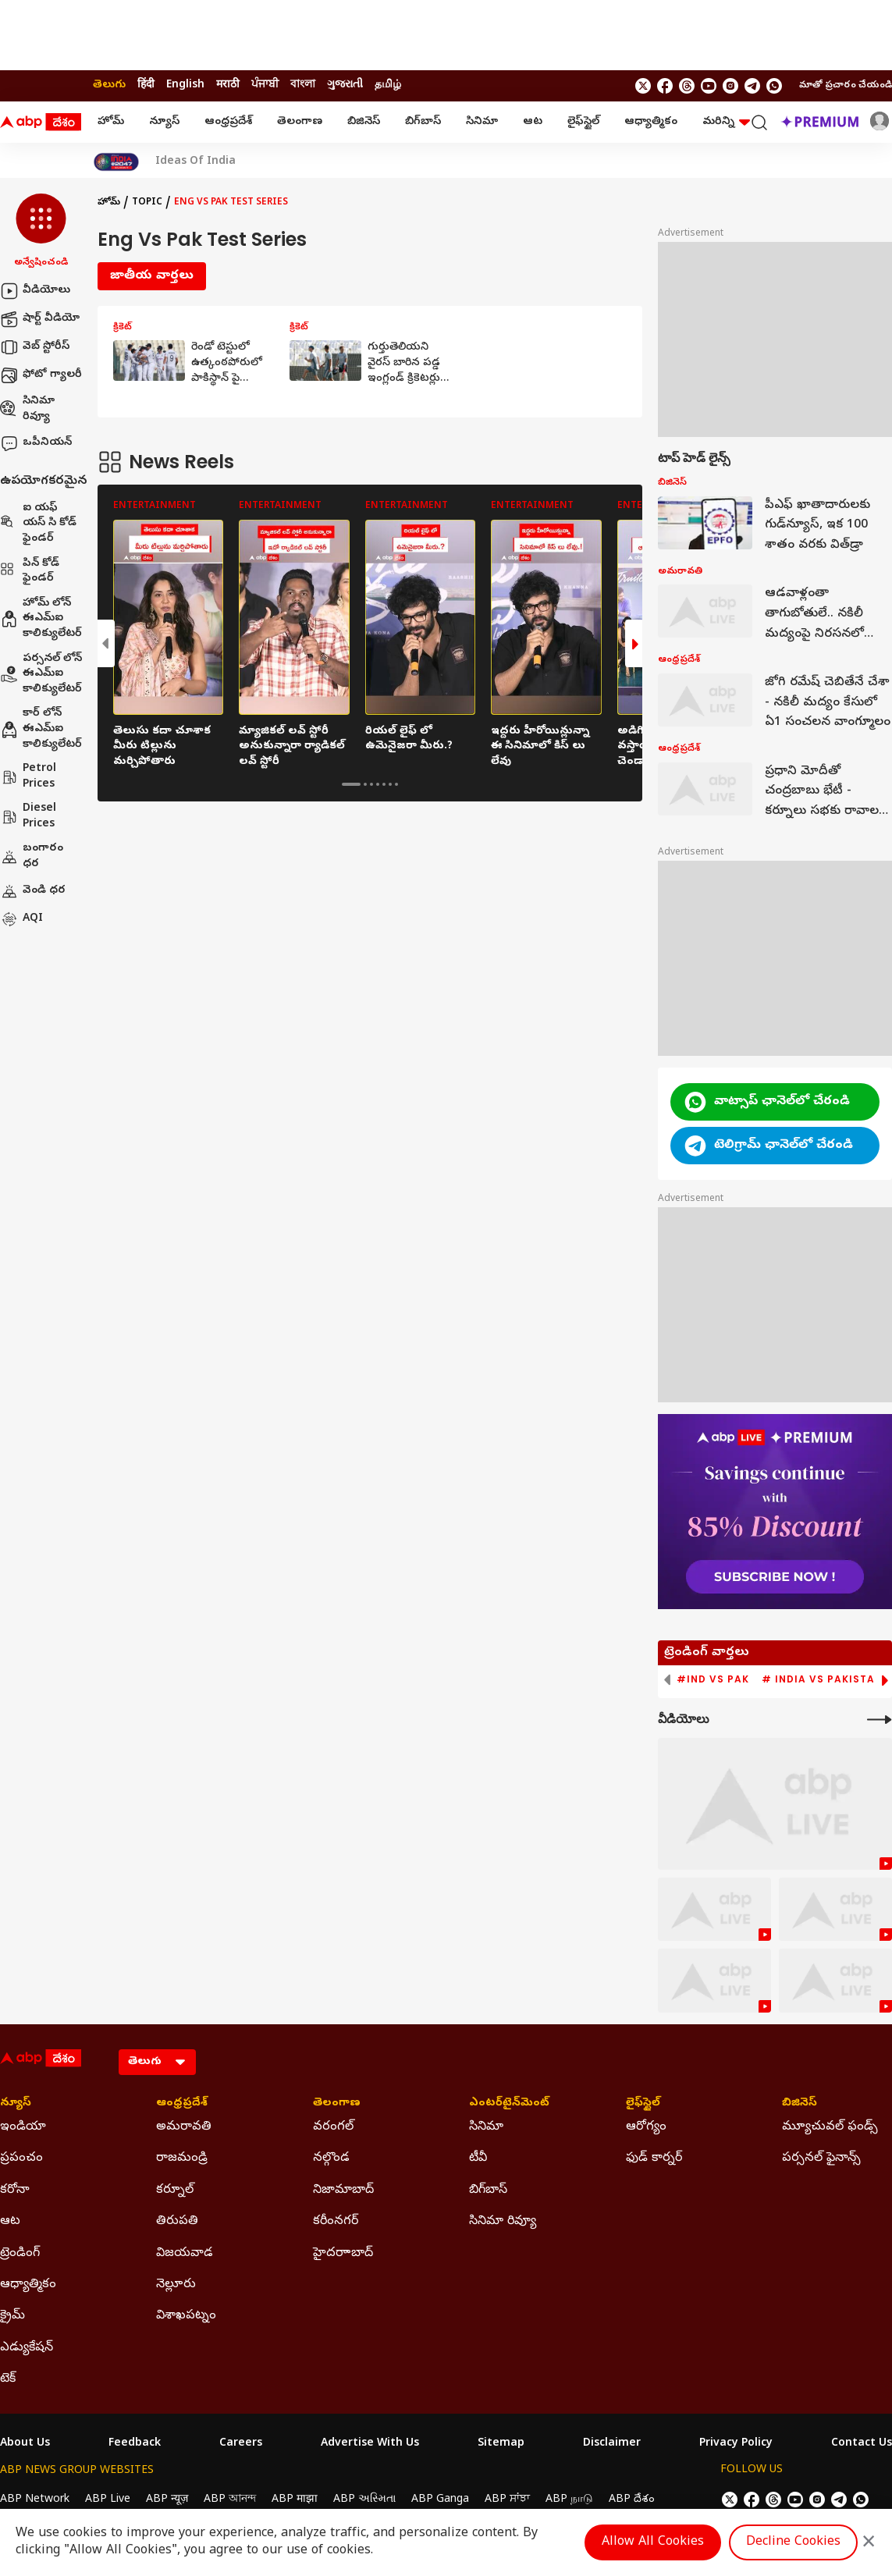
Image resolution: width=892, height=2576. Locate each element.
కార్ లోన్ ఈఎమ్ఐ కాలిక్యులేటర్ (41, 728)
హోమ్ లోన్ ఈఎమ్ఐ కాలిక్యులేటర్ (41, 618)
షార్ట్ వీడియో (40, 319)
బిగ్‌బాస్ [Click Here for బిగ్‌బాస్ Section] (488, 2190)
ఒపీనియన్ (36, 443)
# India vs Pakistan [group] (822, 1679)
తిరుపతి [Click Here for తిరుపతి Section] (177, 2221)
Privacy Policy (736, 2444)
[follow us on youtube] (708, 85)
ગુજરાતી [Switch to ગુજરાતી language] (345, 85)
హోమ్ (111, 122)
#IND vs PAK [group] (713, 1679)
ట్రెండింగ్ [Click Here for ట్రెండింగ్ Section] (20, 2253)
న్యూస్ (164, 122)
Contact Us (861, 2444)
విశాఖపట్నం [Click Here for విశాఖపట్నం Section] (186, 2316)
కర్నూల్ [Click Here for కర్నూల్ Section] (175, 2190)
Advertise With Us (370, 2444)
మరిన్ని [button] (726, 122)
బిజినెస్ (363, 122)
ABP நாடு (569, 2500)
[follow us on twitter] (643, 85)
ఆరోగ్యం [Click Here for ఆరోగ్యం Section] (646, 2127)
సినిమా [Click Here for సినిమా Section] (486, 2127)
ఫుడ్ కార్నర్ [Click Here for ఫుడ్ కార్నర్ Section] (654, 2158)
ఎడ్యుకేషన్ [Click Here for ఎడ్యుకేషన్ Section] (26, 2348)
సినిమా (482, 122)
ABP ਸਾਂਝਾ (507, 2500)
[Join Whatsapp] (774, 85)
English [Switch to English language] (185, 85)
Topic (147, 203)
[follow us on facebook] (665, 85)
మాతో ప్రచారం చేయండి (845, 86)
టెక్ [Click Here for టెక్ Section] (8, 2379)
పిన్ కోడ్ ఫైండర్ (29, 571)
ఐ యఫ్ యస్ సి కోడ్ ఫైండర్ (38, 523)
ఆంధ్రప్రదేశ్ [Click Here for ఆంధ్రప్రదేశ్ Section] (182, 2103)
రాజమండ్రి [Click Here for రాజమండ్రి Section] (182, 2158)
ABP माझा (295, 2500)
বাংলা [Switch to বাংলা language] (302, 85)
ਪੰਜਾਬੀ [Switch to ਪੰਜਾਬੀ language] (265, 85)
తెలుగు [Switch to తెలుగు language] (109, 85)
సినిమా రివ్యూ (27, 409)
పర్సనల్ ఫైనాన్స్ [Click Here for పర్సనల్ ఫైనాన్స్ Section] (821, 2158)
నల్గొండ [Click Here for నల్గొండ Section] (331, 2158)
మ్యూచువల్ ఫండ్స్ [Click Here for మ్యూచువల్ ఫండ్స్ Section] (830, 2127)
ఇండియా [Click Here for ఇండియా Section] (23, 2127)
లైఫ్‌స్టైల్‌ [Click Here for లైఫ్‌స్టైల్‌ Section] (643, 2103)
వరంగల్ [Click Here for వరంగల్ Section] (333, 2127)
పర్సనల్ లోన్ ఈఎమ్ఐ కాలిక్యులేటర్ (41, 674)
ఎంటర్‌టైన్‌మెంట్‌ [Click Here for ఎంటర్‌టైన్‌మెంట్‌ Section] (509, 2103)
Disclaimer (612, 2444)
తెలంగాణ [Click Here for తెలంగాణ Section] (337, 2103)
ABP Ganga (440, 2500)
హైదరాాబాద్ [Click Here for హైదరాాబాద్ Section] (343, 2253)
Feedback (134, 2444)
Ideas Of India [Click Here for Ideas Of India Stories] (195, 162)
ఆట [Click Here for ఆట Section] (10, 2221)
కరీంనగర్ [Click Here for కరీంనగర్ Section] (335, 2221)
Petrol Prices (28, 777)
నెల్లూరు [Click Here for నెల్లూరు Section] (176, 2285)
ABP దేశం (632, 2500)
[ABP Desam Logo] (40, 122)
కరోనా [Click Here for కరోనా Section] (15, 2190)
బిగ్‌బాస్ (423, 122)
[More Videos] (879, 1719)
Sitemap (501, 2444)
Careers (240, 2444)
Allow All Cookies (653, 2542)
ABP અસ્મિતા (364, 2500)
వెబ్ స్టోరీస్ (34, 347)
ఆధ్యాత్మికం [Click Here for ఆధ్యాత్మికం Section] (28, 2285)
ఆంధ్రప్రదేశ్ (228, 122)
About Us (25, 2444)
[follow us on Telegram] (752, 85)
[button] (41, 232)
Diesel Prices (28, 816)
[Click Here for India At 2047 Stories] (116, 162)
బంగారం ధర (31, 856)
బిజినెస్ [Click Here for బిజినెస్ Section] (799, 2103)
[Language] (157, 2062)
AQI (21, 919)
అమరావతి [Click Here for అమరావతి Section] (183, 2127)
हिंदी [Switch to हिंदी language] (146, 85)
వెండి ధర (33, 891)
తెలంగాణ (299, 122)
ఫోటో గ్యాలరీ (41, 375)
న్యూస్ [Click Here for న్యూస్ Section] (15, 2103)
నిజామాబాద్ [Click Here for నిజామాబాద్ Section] (343, 2190)
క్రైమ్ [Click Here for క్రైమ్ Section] (12, 2316)
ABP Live (107, 2500)
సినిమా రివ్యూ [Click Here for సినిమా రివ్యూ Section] (502, 2221)
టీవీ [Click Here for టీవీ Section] (478, 2158)
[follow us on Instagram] (730, 85)
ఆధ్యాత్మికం (650, 122)
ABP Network (34, 2500)
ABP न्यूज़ (167, 2500)
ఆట (532, 122)
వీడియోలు (35, 291)
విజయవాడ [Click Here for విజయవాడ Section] (184, 2253)
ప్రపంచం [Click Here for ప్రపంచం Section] (21, 2158)
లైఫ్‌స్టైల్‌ (583, 122)
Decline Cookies (793, 2542)
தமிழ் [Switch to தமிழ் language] (388, 85)
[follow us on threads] (686, 85)
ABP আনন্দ (230, 2500)
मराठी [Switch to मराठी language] (228, 85)
